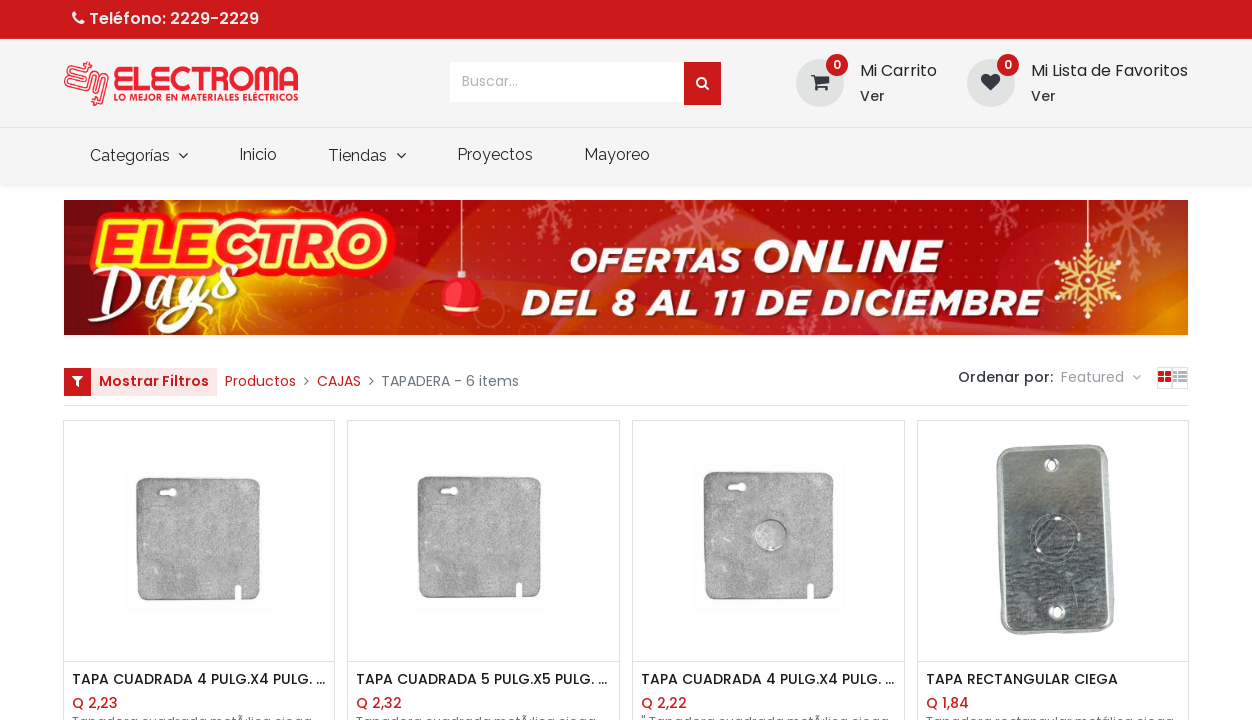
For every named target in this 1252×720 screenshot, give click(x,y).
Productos (260, 381)
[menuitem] (258, 155)
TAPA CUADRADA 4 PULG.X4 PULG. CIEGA (199, 679)
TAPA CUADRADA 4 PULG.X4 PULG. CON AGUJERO (768, 679)
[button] (1101, 378)
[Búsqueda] (702, 84)
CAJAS (339, 381)
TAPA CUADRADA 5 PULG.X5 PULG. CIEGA (483, 679)
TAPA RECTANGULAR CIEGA (1022, 679)
